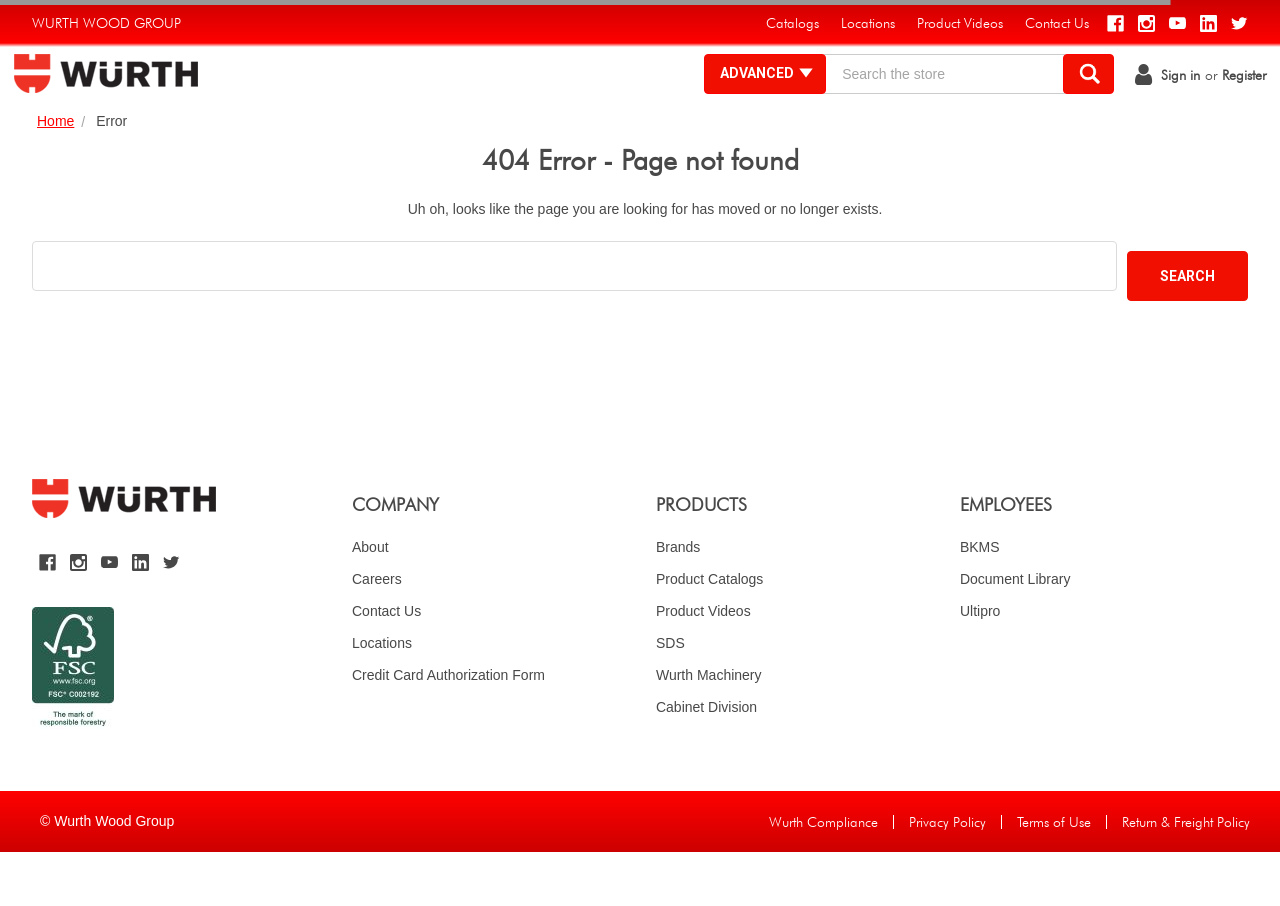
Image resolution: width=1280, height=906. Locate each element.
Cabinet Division (706, 761)
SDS (670, 697)
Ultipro (980, 665)
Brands (678, 601)
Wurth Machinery (709, 729)
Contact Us (386, 665)
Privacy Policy (947, 876)
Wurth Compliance (823, 876)
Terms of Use (1054, 876)
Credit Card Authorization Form (448, 729)
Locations (382, 697)
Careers (377, 633)
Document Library (1015, 633)
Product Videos (703, 665)
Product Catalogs (709, 633)
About (370, 601)
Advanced (749, 100)
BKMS (980, 601)
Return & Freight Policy (1186, 876)
